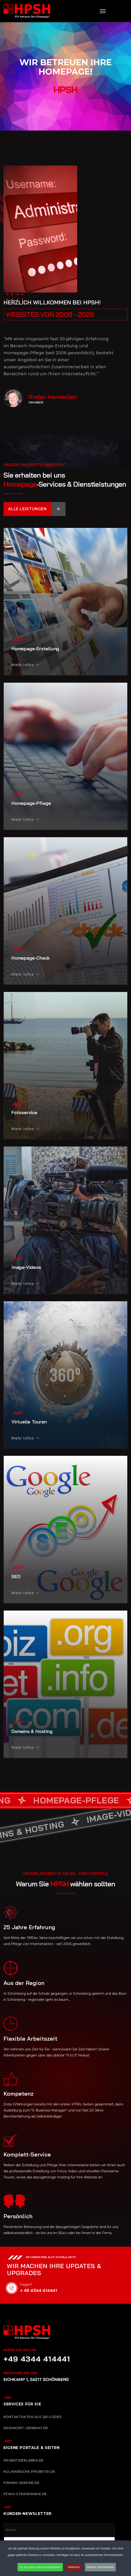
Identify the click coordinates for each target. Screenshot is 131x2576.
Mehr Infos (21, 665)
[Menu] (103, 11)
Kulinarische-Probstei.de (29, 2471)
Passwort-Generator (25, 2428)
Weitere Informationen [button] (100, 2567)
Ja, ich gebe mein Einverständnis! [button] (40, 2567)
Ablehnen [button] (74, 2567)
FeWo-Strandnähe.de (25, 2494)
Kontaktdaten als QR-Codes (32, 2417)
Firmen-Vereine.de (21, 2483)
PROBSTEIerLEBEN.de (23, 2460)
